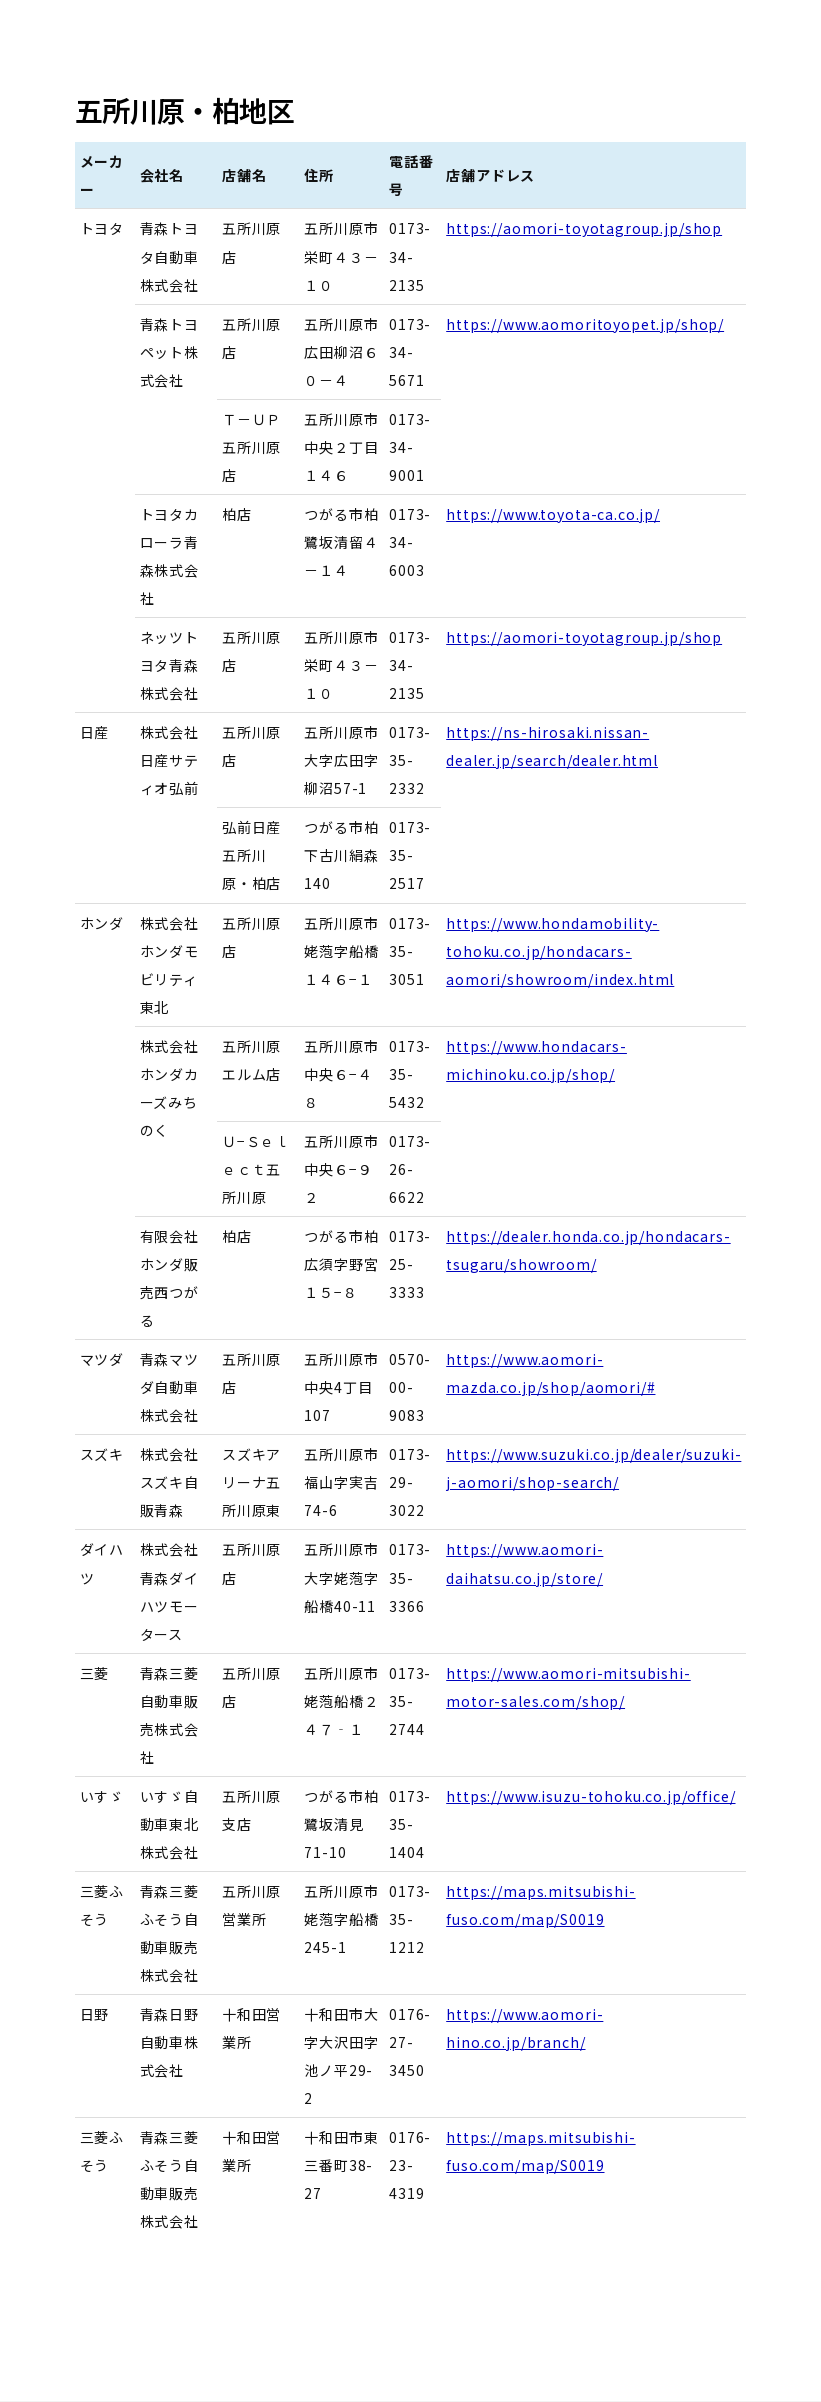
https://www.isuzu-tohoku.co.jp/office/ (590, 1796)
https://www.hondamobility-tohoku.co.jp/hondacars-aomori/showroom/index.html (560, 951)
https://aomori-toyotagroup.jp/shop (584, 228)
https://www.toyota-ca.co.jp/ (553, 514)
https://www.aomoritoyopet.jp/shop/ (585, 324)
